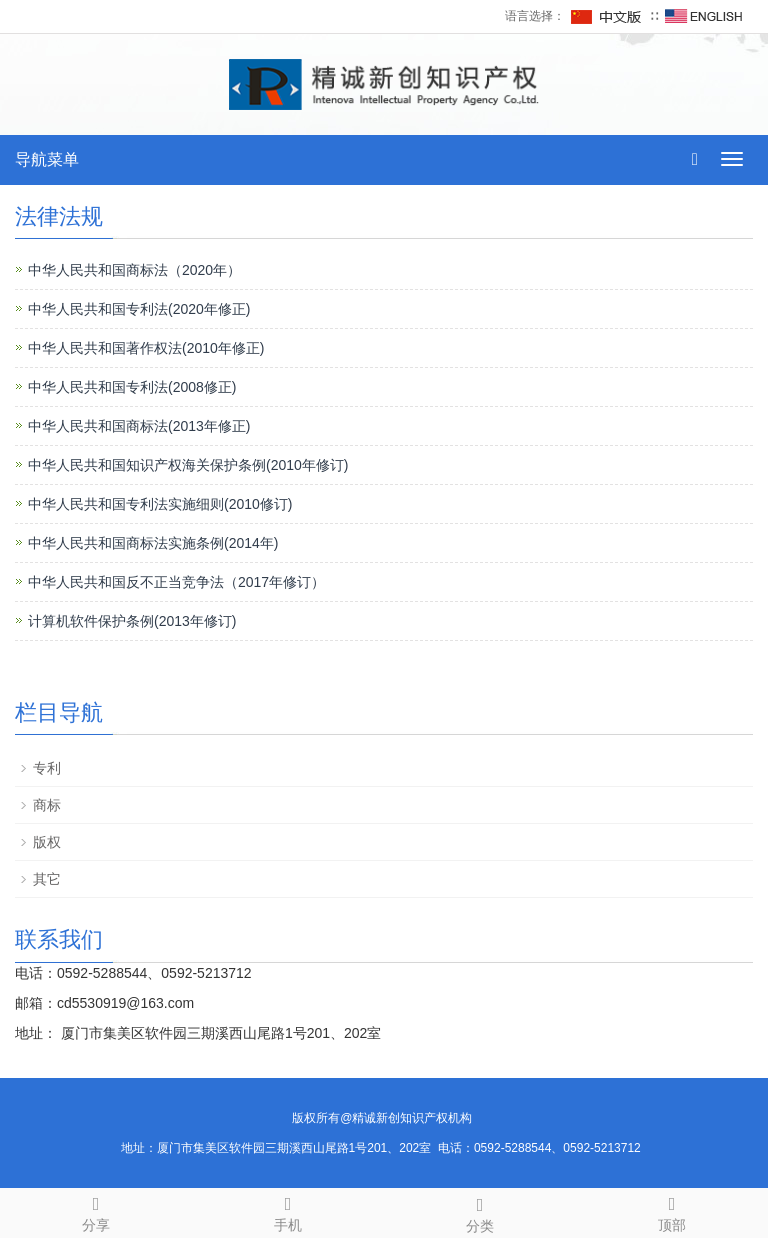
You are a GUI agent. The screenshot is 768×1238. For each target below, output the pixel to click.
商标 (47, 805)
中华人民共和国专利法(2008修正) (132, 387)
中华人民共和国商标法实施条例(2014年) (153, 543)
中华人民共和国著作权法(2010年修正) (146, 348)
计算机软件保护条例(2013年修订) (132, 621)
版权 (47, 842)
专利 (47, 768)
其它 (47, 879)
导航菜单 (47, 159)
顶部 (672, 1211)
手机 (288, 1211)
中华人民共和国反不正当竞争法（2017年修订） (176, 582)
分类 (480, 1212)
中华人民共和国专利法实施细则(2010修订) (160, 504)
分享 (96, 1211)
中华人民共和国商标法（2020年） (134, 270)
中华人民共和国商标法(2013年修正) (139, 426)
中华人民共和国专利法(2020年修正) (139, 309)
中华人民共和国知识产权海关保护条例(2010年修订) (188, 465)
